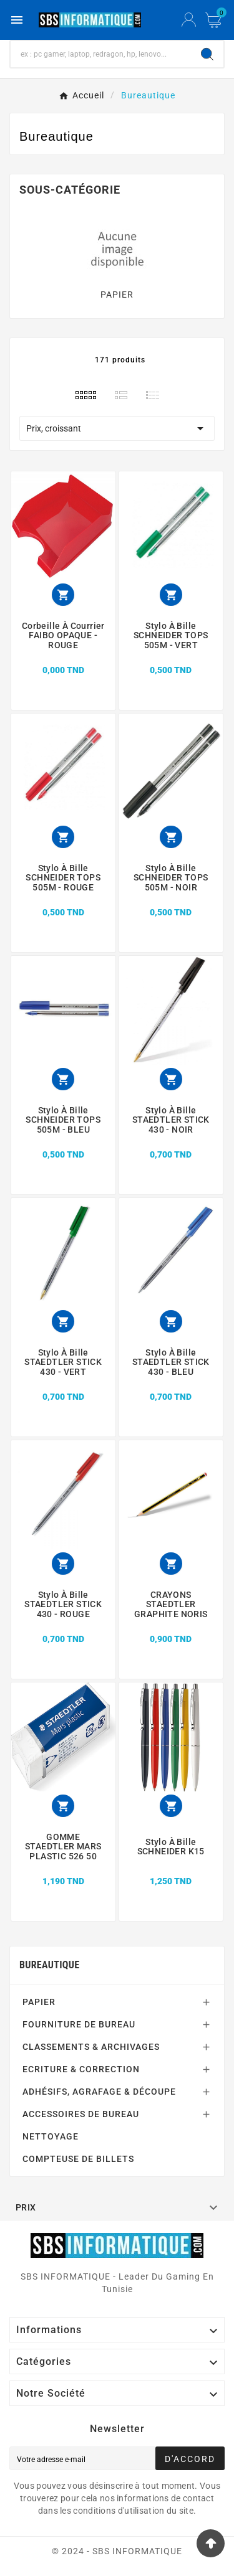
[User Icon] (189, 19)
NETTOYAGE (50, 2136)
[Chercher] (101, 54)
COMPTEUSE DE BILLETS (78, 2159)
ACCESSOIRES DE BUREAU (80, 2114)
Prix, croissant (117, 428)
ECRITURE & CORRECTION (81, 2069)
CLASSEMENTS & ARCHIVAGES (91, 2047)
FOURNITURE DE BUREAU (78, 2024)
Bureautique (49, 1965)
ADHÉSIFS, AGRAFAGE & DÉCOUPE (99, 2092)
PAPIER (117, 295)
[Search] (207, 54)
